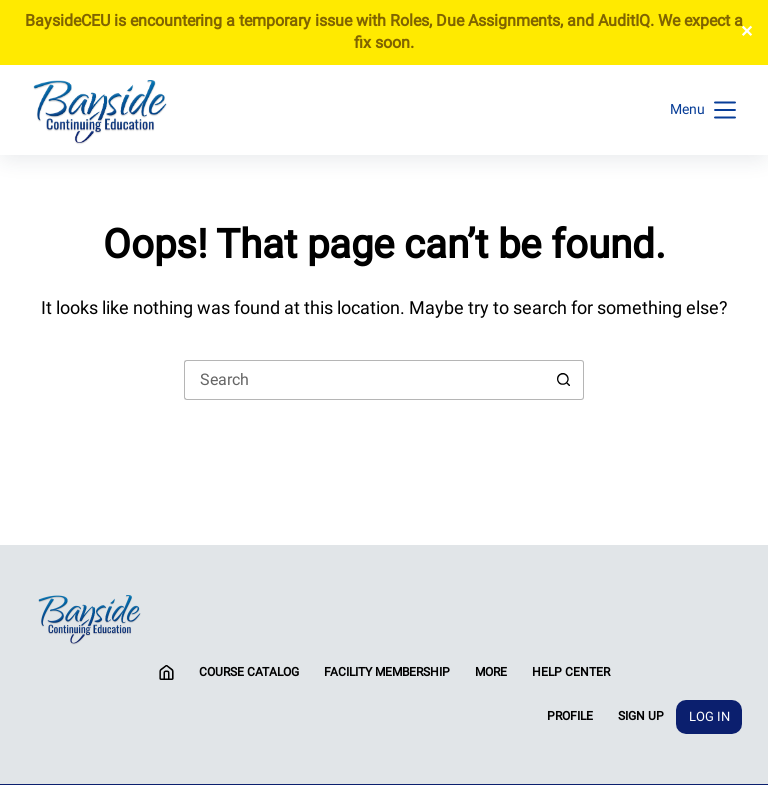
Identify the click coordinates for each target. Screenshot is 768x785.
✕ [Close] (746, 31)
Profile (570, 716)
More (491, 672)
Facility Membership (387, 672)
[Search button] (564, 380)
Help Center (571, 672)
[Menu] (703, 110)
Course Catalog (249, 672)
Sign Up (641, 716)
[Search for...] (364, 380)
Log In (709, 716)
